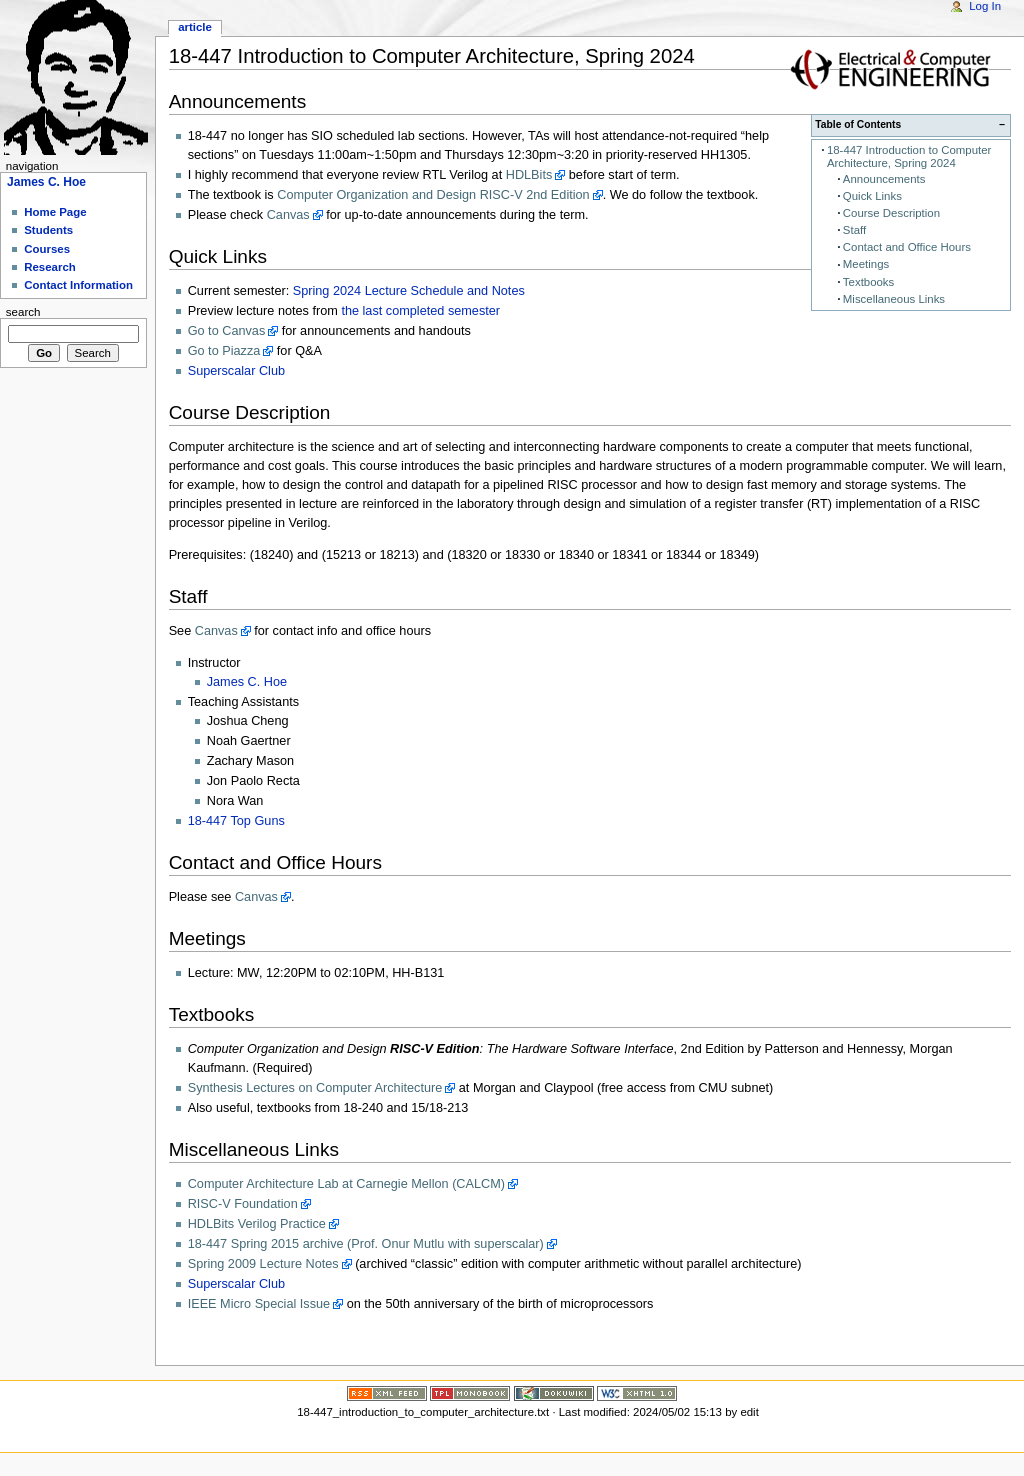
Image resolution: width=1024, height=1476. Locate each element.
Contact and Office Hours (907, 247)
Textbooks (868, 282)
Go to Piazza (224, 351)
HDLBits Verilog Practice (257, 1224)
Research (50, 267)
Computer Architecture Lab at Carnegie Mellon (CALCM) (346, 1184)
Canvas (288, 215)
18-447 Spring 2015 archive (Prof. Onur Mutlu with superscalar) (366, 1244)
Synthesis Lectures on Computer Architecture (315, 1088)
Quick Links (872, 196)
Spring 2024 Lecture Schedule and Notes (409, 291)
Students (48, 230)
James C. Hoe (247, 682)
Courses (47, 249)
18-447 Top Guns (236, 821)
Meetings (866, 264)
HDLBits (529, 175)
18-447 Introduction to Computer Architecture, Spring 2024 (909, 156)
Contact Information (78, 285)
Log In (985, 6)
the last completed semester (420, 311)
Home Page (55, 212)
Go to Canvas (227, 331)
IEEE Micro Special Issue (259, 1304)
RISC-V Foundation (243, 1204)
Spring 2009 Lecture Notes (263, 1264)
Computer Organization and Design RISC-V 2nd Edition (433, 195)
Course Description (891, 213)
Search (23, 312)
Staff (854, 230)
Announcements (884, 179)
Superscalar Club (236, 371)
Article (195, 27)
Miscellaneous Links (894, 299)
